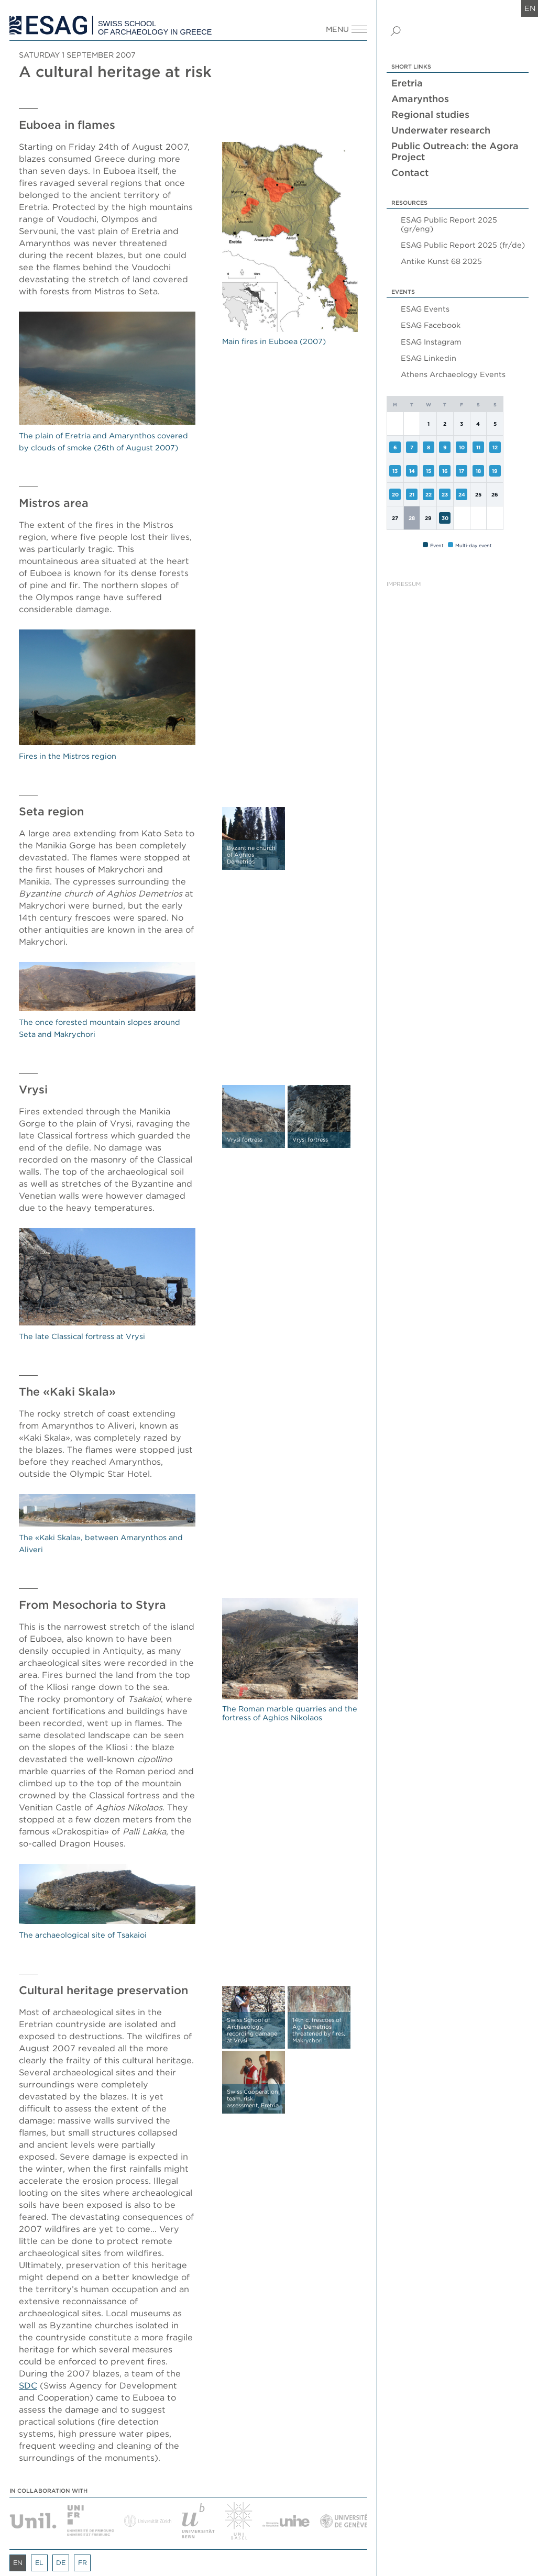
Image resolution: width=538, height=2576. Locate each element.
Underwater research (440, 130)
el (39, 2563)
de (60, 2563)
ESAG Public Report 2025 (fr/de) (463, 244)
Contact (410, 172)
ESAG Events (425, 308)
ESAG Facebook (430, 324)
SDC (28, 2385)
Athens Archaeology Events (453, 374)
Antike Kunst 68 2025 (441, 261)
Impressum (404, 584)
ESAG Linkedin (428, 357)
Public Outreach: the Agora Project (455, 151)
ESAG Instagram (431, 341)
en (529, 8)
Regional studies (430, 114)
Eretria (407, 83)
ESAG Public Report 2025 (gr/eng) (449, 224)
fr (82, 2563)
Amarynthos (420, 98)
